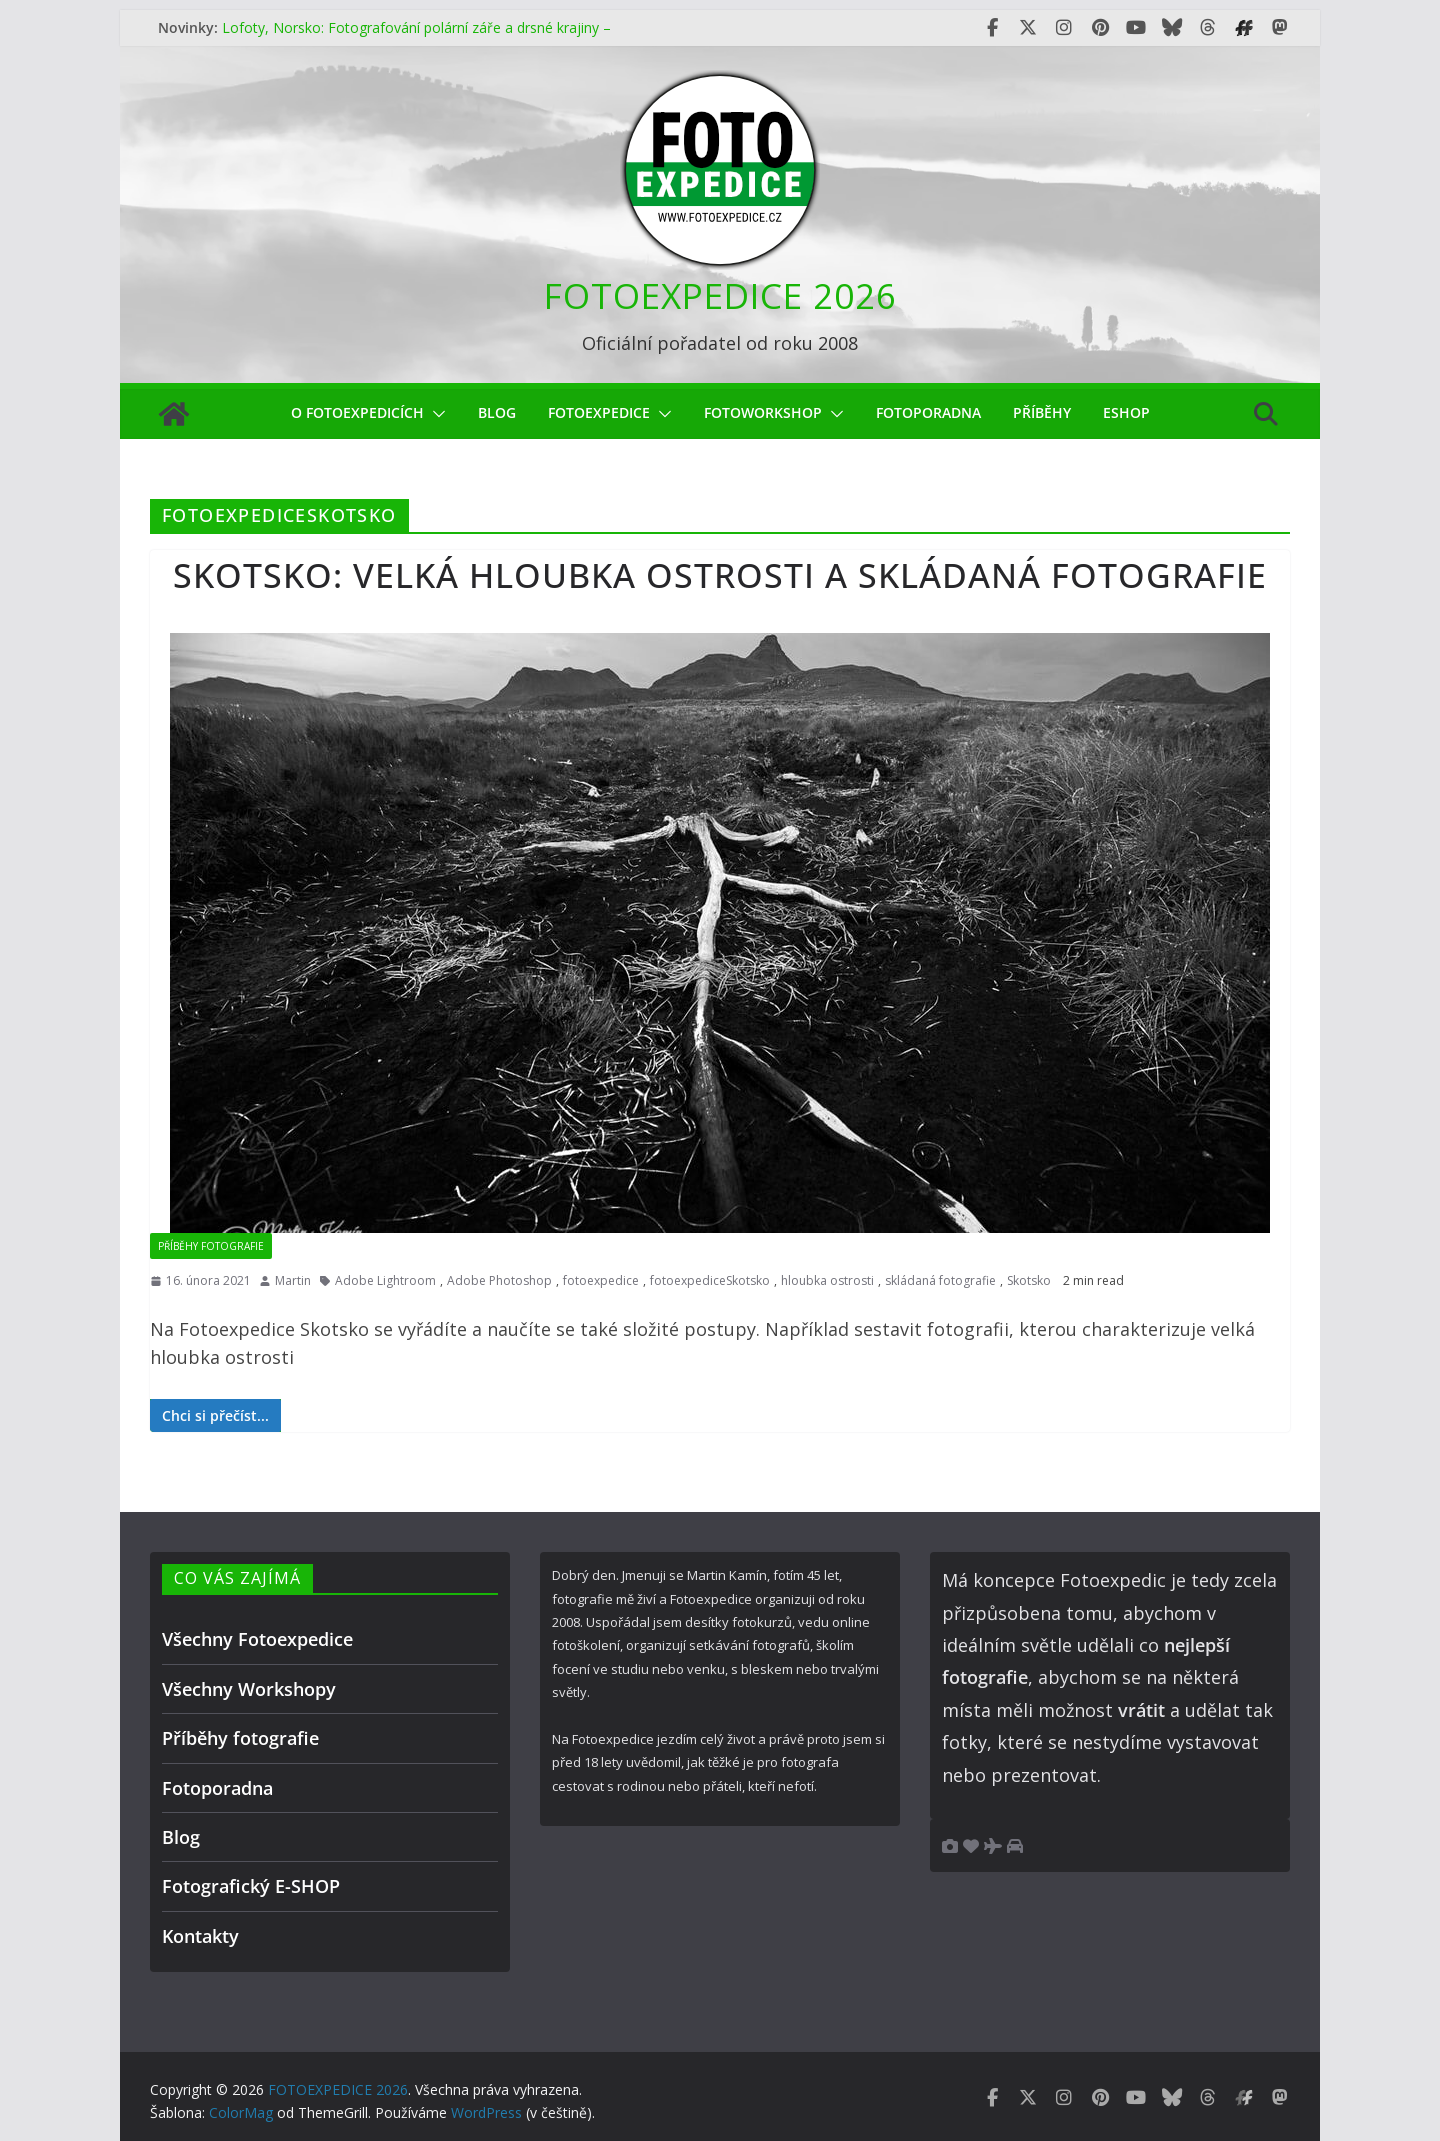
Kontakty (200, 1936)
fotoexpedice (601, 1280)
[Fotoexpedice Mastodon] (1280, 28)
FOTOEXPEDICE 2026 (720, 295)
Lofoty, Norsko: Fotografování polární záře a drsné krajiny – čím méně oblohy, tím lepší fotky (416, 37)
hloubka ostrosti (827, 1280)
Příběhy (1042, 412)
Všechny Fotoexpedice (257, 1639)
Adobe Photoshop (499, 1280)
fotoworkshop (763, 412)
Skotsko (1029, 1280)
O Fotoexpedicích (357, 412)
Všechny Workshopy (249, 1689)
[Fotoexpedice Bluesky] (1172, 28)
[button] (435, 414)
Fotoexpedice (599, 412)
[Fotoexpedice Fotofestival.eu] (1244, 28)
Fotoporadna (928, 412)
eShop (1126, 412)
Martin (293, 1280)
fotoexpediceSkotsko (710, 1280)
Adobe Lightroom (385, 1280)
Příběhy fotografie (211, 1246)
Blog (497, 412)
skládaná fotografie (940, 1280)
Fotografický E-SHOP (251, 1886)
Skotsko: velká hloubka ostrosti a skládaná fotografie (720, 575)
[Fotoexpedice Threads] (1208, 28)
